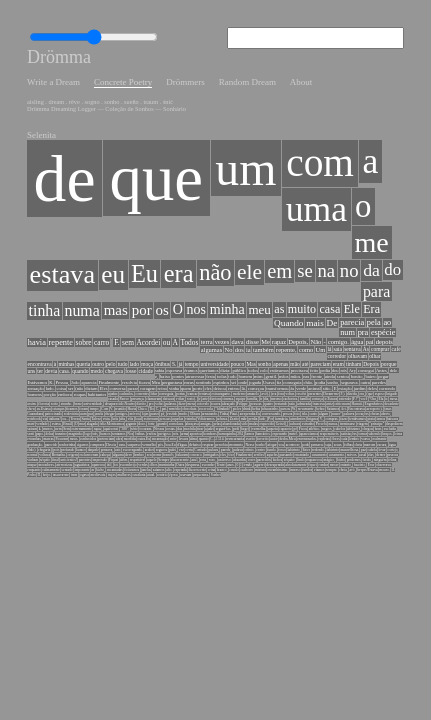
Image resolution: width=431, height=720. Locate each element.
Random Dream (219, 74)
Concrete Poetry (110, 74)
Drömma (52, 52)
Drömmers (165, 74)
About (268, 74)
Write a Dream (47, 74)
